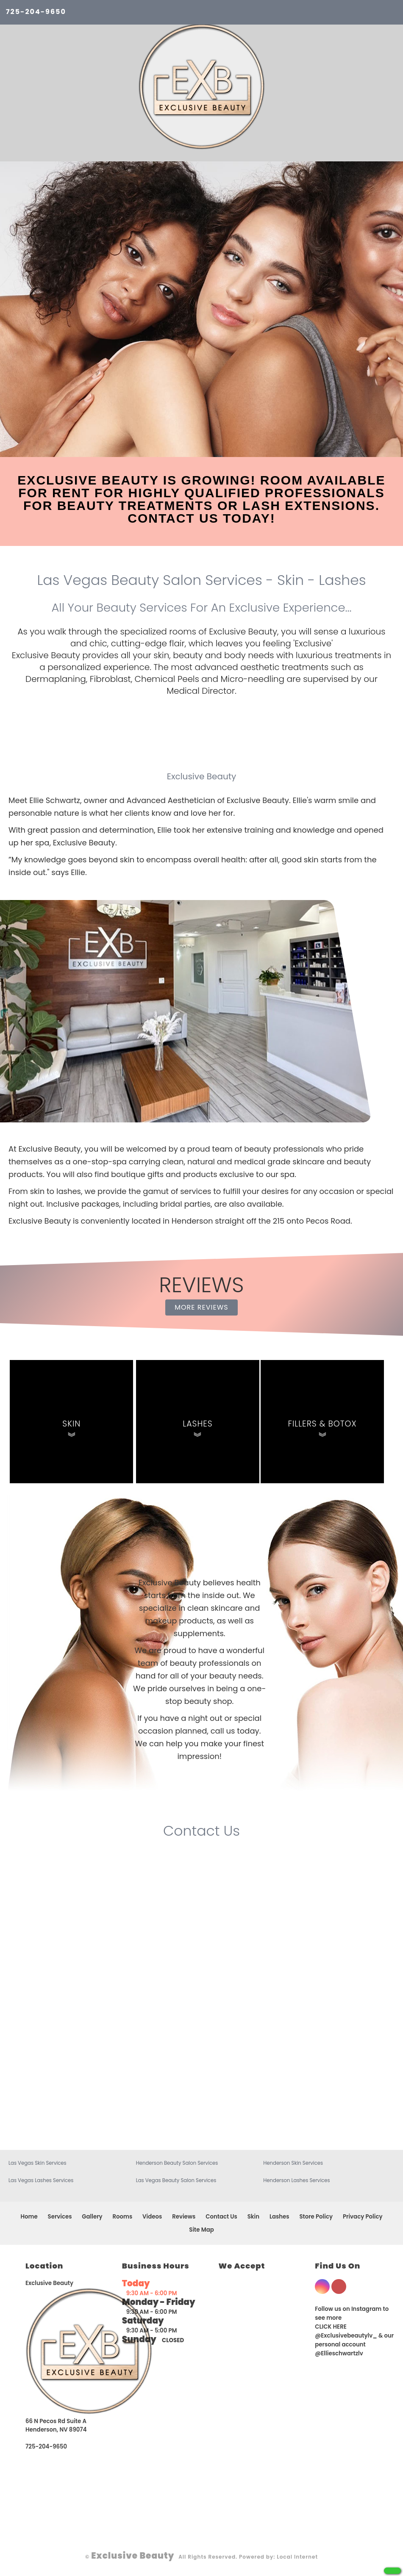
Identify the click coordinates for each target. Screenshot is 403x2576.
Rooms (123, 2217)
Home (29, 2217)
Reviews (183, 2217)
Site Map (201, 2230)
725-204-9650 (36, 12)
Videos (152, 2217)
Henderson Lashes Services (296, 2180)
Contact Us (221, 2217)
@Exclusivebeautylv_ (346, 2336)
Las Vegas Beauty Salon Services (176, 2180)
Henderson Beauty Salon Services (177, 2163)
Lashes (279, 2217)
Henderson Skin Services (293, 2163)
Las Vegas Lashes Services (40, 2180)
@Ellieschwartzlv (339, 2353)
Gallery (92, 2217)
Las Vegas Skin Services (37, 2163)
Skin (253, 2217)
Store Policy (316, 2217)
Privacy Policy (363, 2217)
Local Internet (297, 2556)
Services (60, 2217)
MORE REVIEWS (201, 1307)
